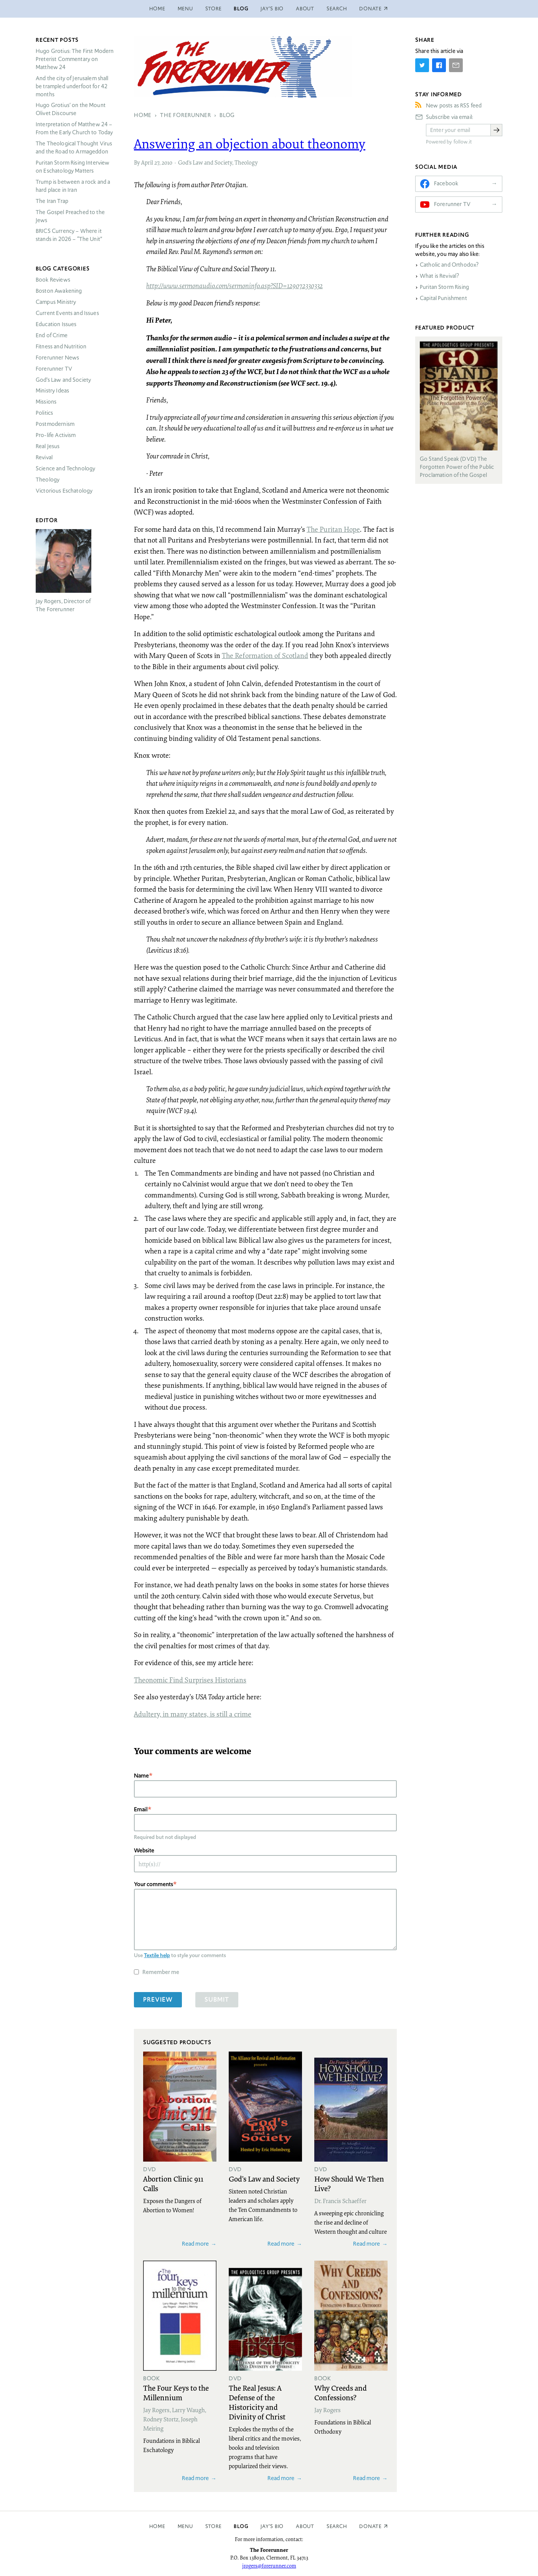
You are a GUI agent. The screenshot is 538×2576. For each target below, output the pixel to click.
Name (141, 1775)
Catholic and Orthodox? (449, 265)
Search (337, 8)
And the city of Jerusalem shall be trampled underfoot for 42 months (72, 86)
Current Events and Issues (67, 313)
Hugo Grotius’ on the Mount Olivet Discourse (71, 109)
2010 (167, 162)
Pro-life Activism (56, 435)
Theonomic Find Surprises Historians (190, 1679)
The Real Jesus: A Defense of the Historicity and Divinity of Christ (257, 2402)
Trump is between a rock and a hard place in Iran (73, 186)
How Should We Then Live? (349, 2183)
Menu (185, 8)
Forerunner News (57, 357)
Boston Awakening (59, 291)
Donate (370, 2526)
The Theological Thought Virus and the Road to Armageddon (74, 147)
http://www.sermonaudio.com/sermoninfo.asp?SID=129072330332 (234, 285)
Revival (44, 457)
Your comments (153, 1884)
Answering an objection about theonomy (249, 143)
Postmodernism (55, 424)
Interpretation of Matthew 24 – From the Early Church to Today (74, 128)
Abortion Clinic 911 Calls (173, 2183)
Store (213, 8)
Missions (46, 402)
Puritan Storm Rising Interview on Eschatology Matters (73, 167)
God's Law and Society (264, 2178)
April (147, 162)
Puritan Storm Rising (444, 287)
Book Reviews (53, 280)
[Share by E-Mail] (456, 65)
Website (144, 1850)
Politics (44, 413)
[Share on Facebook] (439, 65)
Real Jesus (48, 446)
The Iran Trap (52, 201)
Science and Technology (65, 468)
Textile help (157, 1955)
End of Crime (52, 335)
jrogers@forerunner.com (269, 2565)
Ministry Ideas (52, 390)
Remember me (160, 1972)
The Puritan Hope (333, 529)
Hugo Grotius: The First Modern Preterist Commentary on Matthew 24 (75, 59)
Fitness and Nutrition (61, 346)
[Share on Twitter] (422, 65)
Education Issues (56, 324)
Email (141, 1809)
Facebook (446, 183)
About (305, 8)
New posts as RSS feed (454, 105)
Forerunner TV (54, 369)
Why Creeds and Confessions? (340, 2392)
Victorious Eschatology (64, 491)
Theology (246, 162)
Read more (195, 2244)
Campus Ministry (56, 302)
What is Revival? (439, 276)
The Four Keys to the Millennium (176, 2392)
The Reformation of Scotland (265, 655)
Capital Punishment (443, 298)
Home (157, 8)
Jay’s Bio (272, 8)
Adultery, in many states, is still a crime (192, 1713)
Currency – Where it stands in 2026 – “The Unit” (69, 235)
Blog (241, 8)
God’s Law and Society (205, 162)
